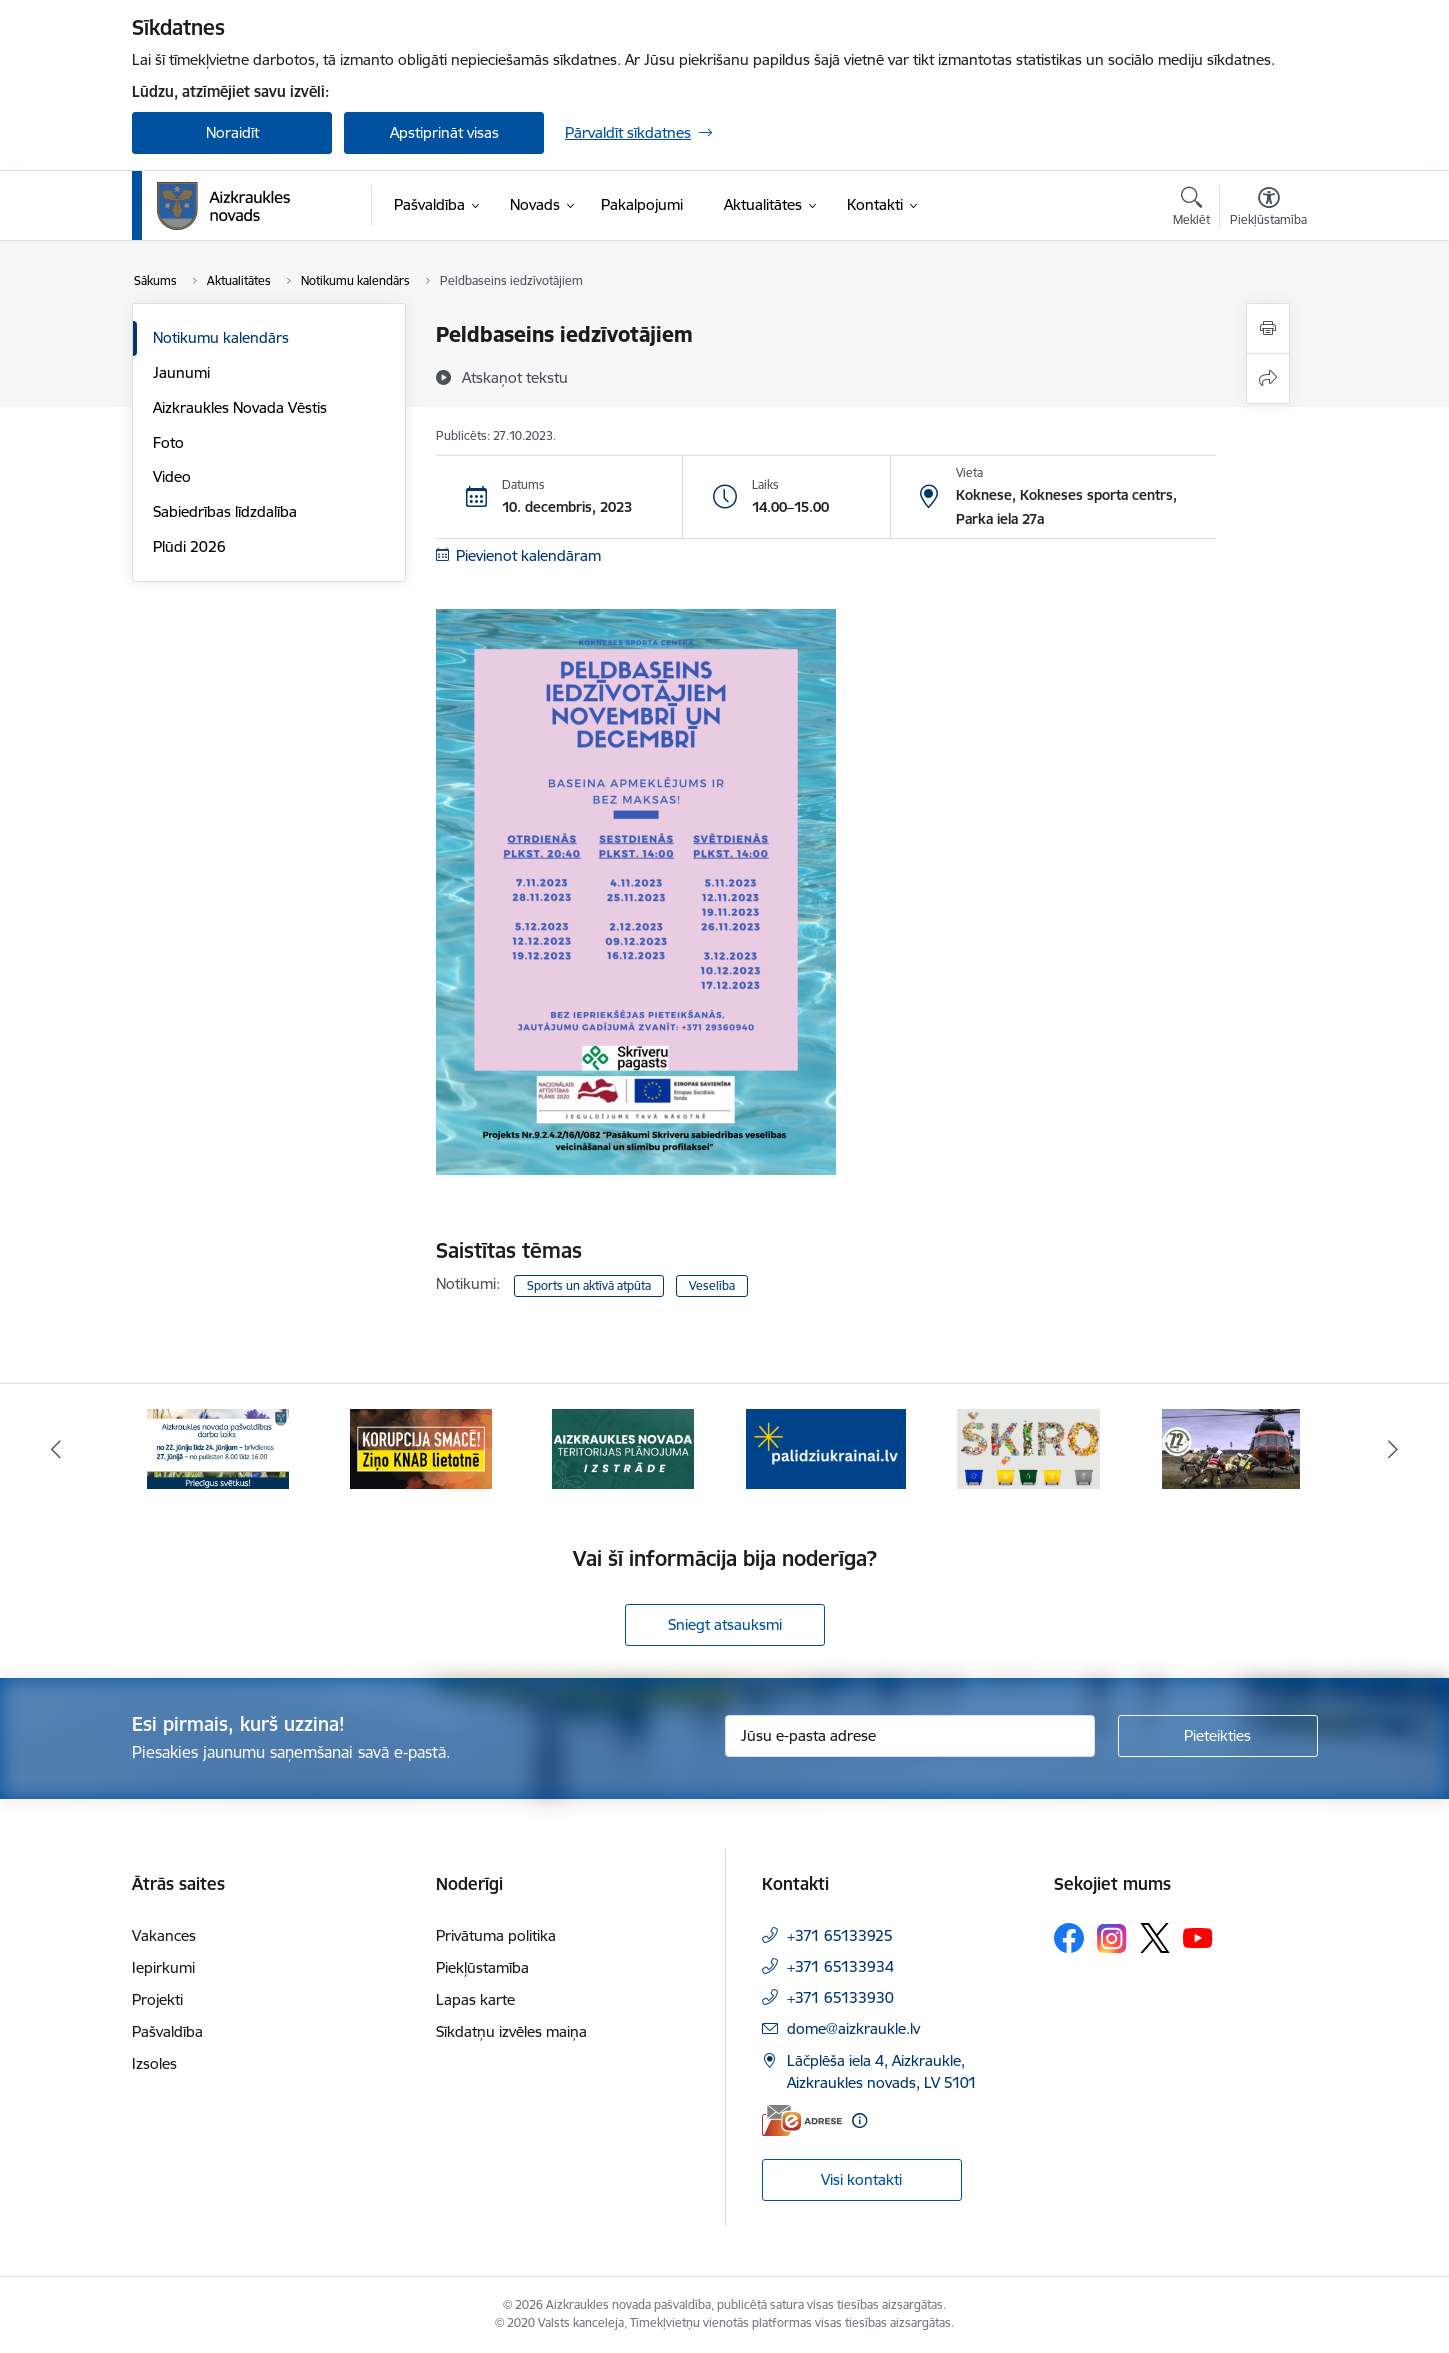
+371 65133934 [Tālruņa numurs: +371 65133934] (840, 1966)
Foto (168, 442)
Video (172, 476)
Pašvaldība (167, 2031)
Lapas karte (475, 1999)
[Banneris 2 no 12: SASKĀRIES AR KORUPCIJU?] (421, 1447)
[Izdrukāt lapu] (1268, 328)
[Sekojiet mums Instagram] (1112, 1938)
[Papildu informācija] (859, 2120)
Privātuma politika (496, 1935)
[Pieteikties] (1218, 1736)
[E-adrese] (802, 2120)
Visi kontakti (861, 2179)
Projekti (157, 1999)
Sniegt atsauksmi (725, 1624)
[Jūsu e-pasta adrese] (910, 1736)
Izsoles (154, 2063)
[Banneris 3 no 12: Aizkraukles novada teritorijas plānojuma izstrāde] (623, 1447)
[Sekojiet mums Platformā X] (1155, 1938)
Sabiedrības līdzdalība (225, 511)
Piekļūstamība (482, 1967)
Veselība (712, 1285)
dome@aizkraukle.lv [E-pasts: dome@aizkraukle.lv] (853, 2028)
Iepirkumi (163, 1967)
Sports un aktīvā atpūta (589, 1285)
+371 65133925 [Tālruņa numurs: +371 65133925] (840, 1935)
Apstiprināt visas (444, 132)
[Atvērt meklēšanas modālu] (1191, 209)
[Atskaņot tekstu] (515, 377)
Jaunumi (181, 372)
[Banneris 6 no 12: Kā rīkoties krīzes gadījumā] (1231, 1447)
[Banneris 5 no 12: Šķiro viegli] (1028, 1447)
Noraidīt (232, 132)
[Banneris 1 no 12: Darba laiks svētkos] (218, 1447)
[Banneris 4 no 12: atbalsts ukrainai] (826, 1447)
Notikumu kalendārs (221, 337)
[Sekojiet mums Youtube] (1198, 1937)
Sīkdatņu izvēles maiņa (511, 2031)
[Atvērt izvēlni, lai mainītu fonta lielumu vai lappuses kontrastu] (1268, 209)
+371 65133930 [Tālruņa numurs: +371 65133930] (840, 1997)
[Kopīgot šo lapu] (1268, 378)
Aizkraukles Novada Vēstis (240, 407)
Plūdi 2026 (189, 546)
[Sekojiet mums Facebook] (1069, 1938)
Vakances (164, 1935)
